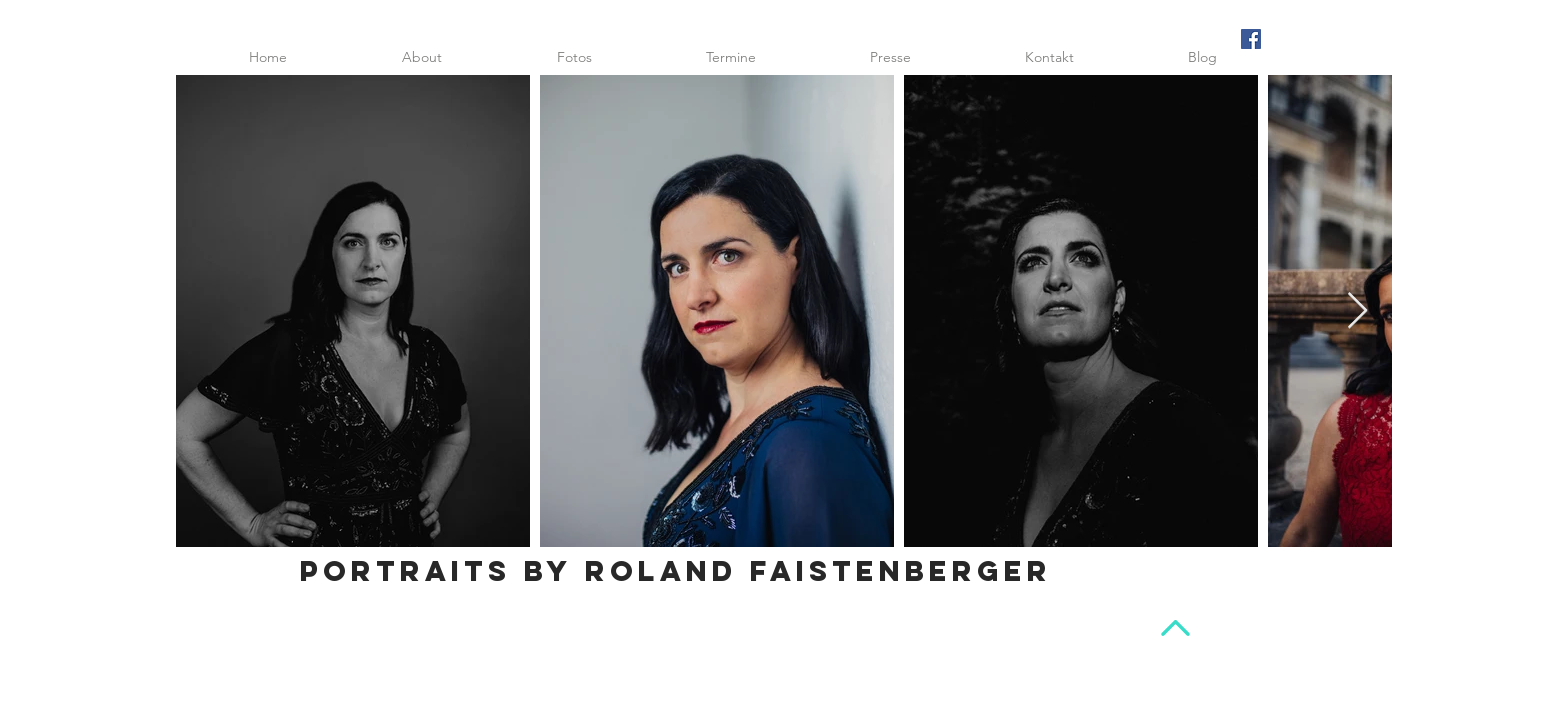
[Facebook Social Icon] (1251, 39)
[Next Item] (1357, 311)
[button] (574, 57)
